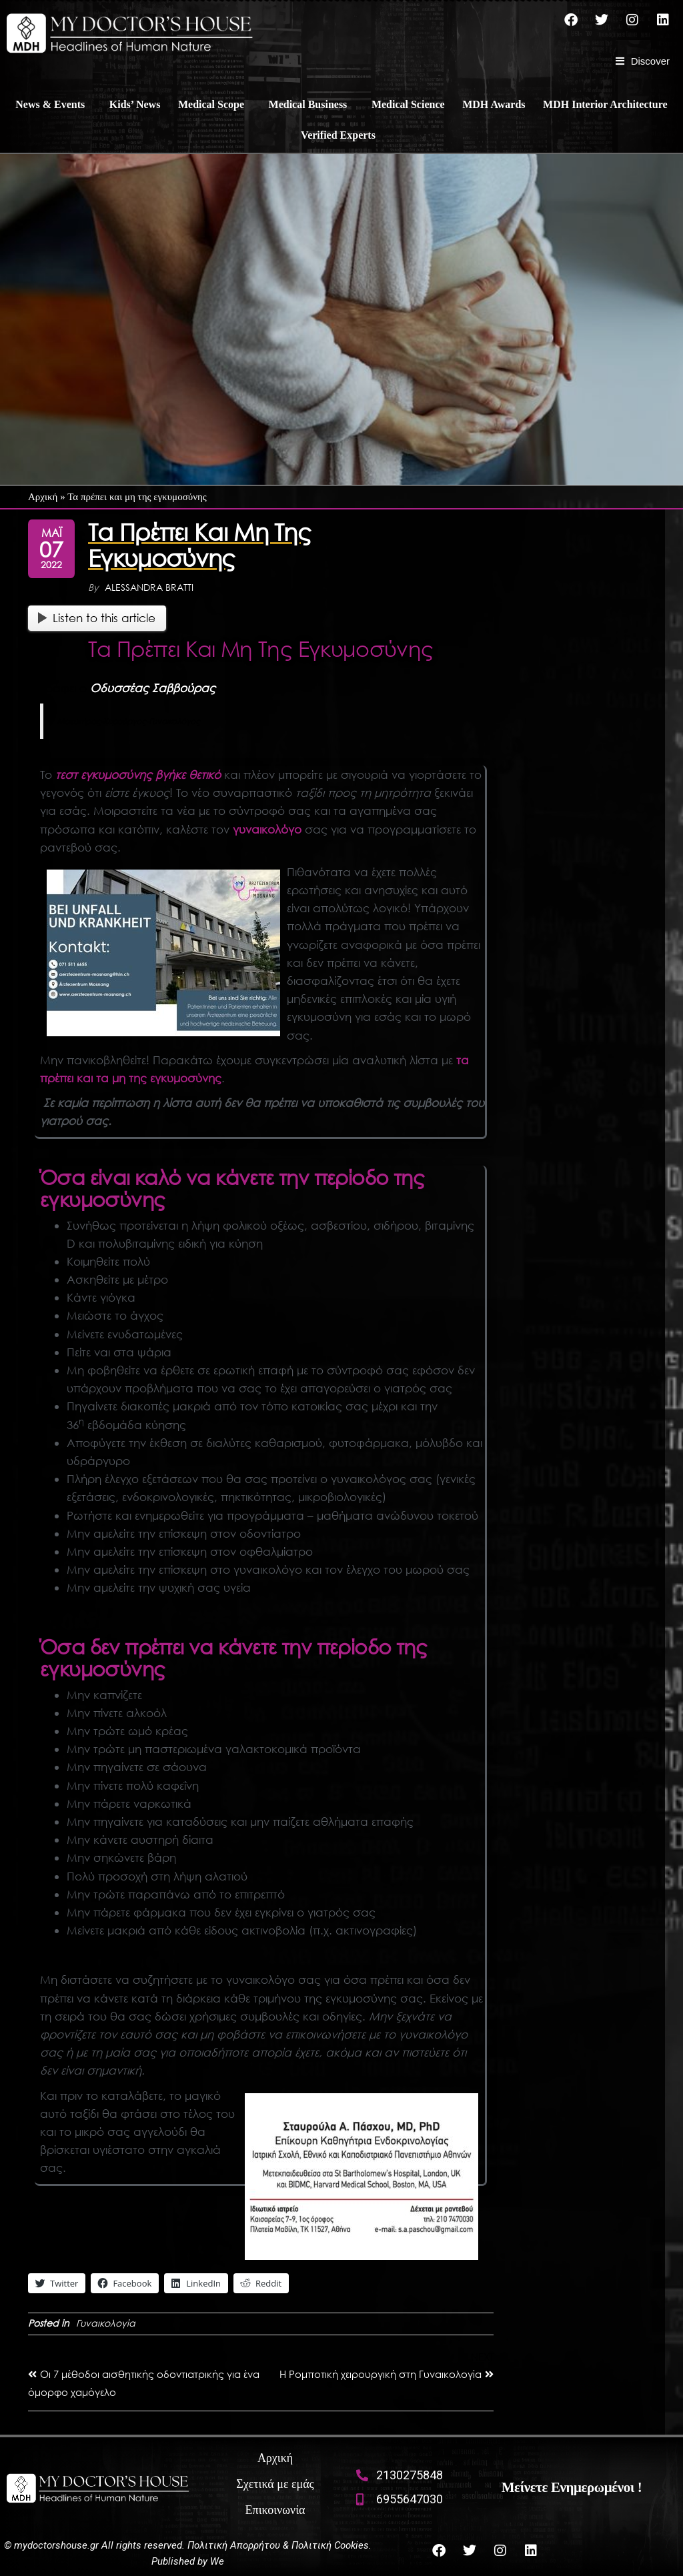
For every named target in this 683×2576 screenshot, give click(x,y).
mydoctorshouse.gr (57, 2545)
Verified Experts (338, 135)
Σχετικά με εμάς (274, 2484)
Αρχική (42, 496)
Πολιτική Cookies (330, 2545)
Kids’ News (135, 104)
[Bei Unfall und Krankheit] (163, 953)
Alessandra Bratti (149, 587)
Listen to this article (96, 618)
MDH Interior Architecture (605, 104)
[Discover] (642, 61)
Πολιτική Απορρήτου (233, 2545)
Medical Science (408, 104)
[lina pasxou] (361, 2176)
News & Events (50, 104)
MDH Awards (493, 104)
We (217, 2561)
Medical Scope (211, 104)
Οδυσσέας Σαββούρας (152, 688)
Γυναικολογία (105, 2323)
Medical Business (308, 104)
